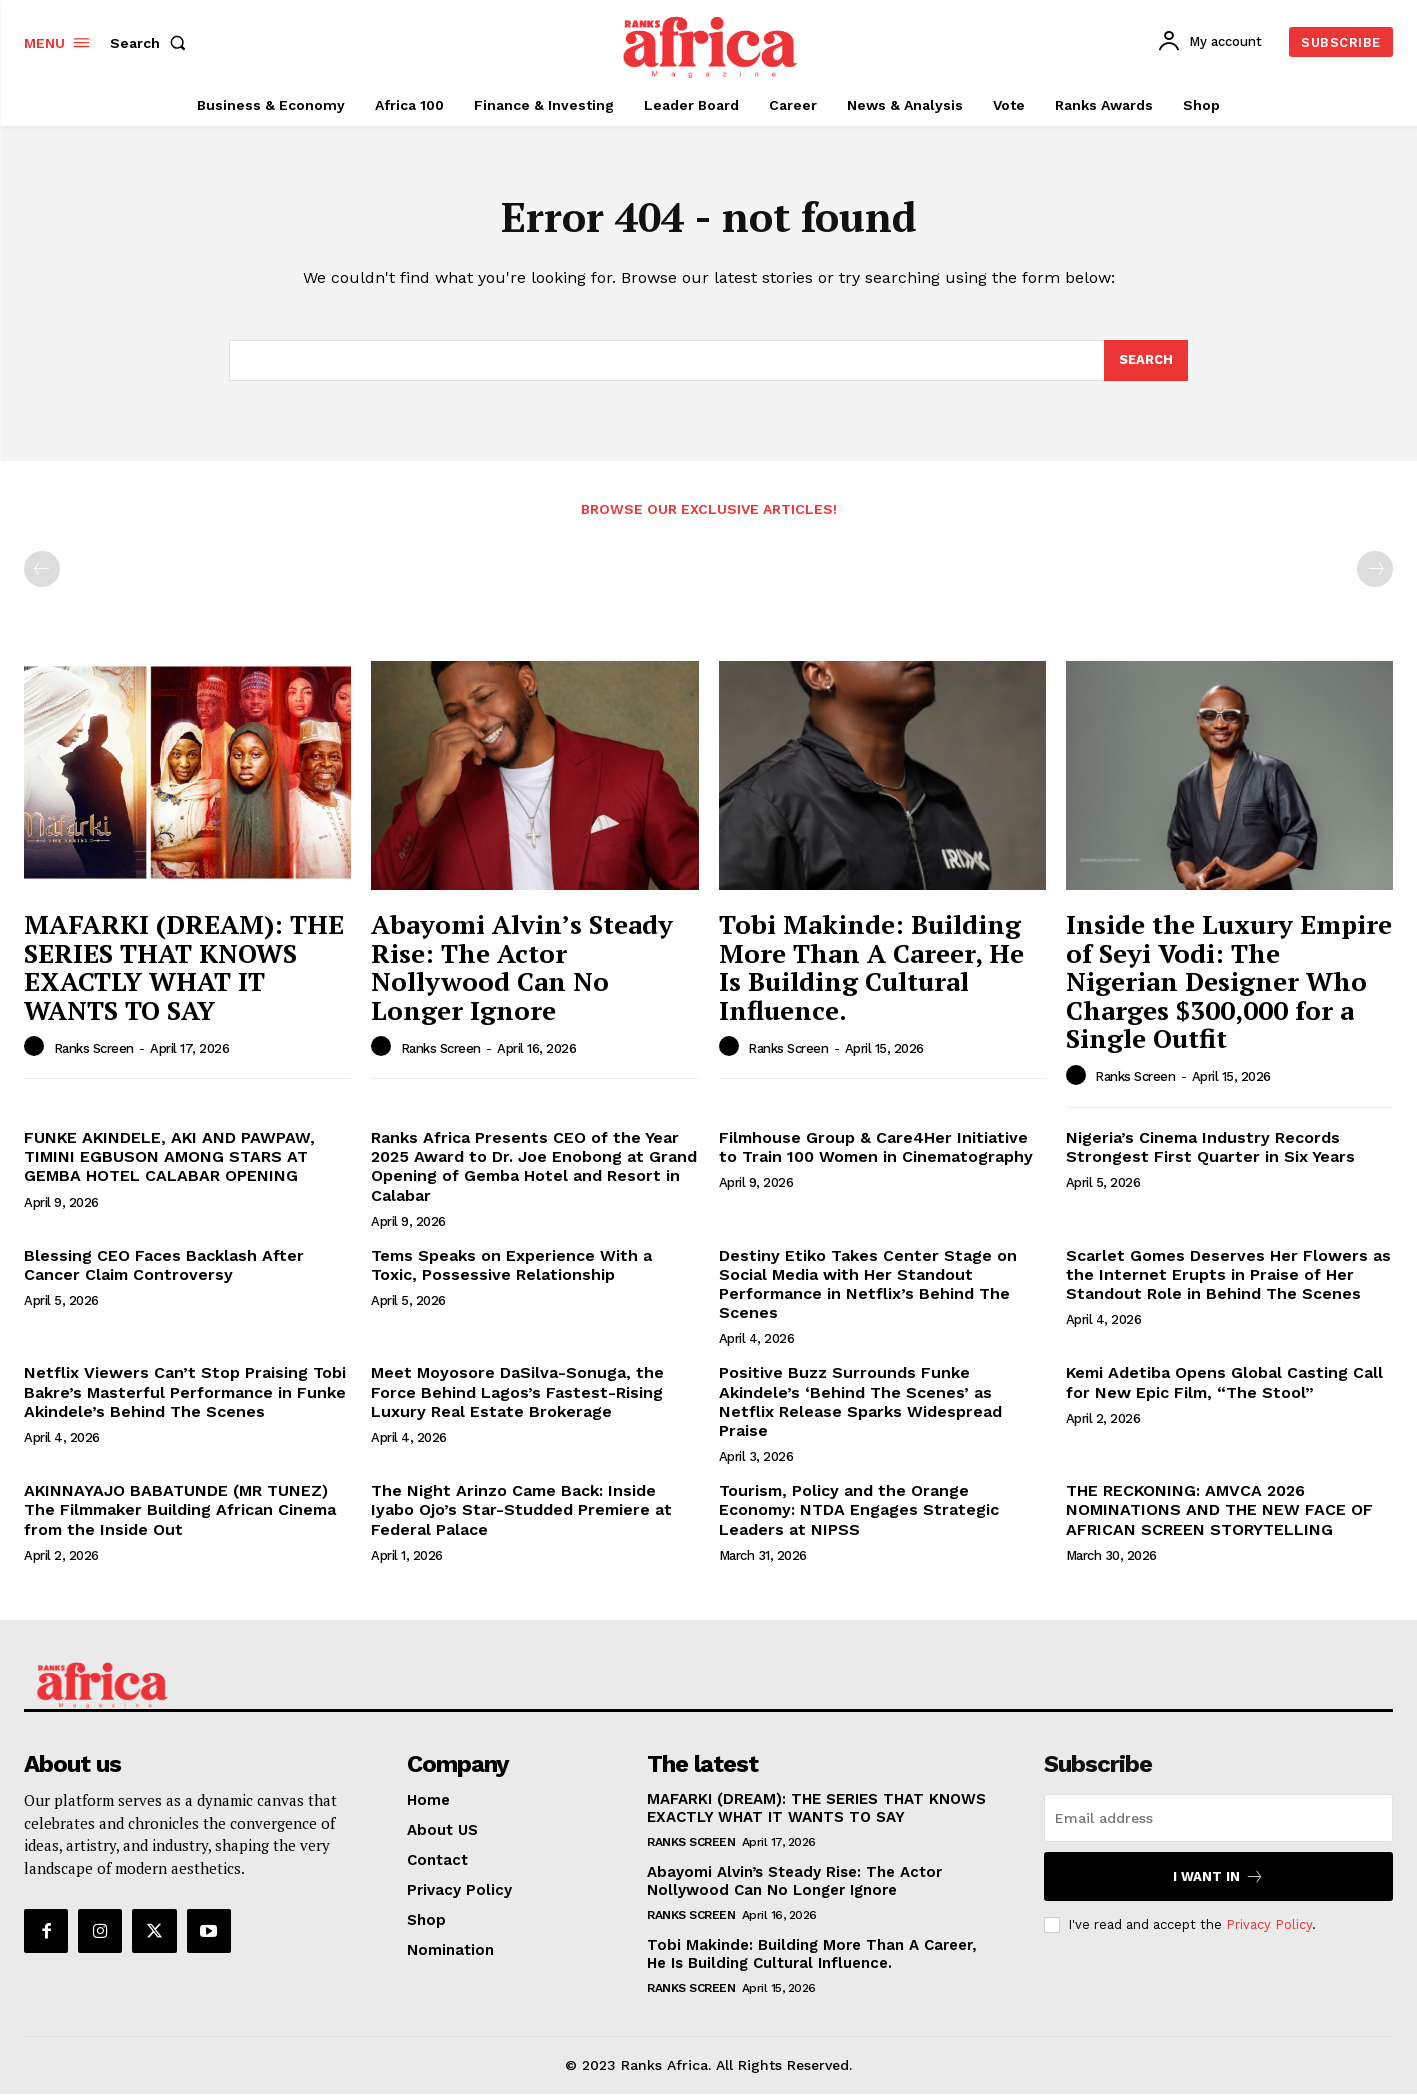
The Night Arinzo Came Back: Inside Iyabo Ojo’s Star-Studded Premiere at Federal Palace (521, 1510)
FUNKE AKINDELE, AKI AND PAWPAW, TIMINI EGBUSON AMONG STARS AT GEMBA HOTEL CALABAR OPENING (169, 1157)
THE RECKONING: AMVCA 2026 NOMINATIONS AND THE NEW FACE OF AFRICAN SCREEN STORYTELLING (1219, 1510)
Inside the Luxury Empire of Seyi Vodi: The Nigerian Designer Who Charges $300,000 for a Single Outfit (1229, 982)
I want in (1218, 1877)
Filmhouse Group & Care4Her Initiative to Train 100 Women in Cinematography (876, 1148)
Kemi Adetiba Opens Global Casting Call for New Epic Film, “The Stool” (1224, 1383)
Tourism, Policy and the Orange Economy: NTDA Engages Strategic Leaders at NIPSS (859, 1510)
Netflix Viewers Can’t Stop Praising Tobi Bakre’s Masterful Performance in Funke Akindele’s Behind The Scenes (185, 1392)
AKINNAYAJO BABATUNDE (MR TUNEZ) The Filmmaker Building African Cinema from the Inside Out (180, 1510)
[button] (152, 43)
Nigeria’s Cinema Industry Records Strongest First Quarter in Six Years (1210, 1148)
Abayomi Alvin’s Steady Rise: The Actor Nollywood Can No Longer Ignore (522, 968)
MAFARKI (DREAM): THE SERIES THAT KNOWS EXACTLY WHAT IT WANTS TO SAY (184, 968)
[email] (1218, 1819)
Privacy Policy (1269, 1925)
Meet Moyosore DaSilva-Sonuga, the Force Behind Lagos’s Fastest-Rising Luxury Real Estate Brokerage (517, 1392)
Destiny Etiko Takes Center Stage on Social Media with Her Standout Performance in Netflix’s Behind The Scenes (868, 1285)
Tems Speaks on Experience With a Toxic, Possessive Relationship (511, 1266)
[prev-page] (42, 570)
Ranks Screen (94, 1049)
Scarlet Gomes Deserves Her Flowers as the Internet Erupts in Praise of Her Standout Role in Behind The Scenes (1228, 1275)
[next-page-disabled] (1375, 570)
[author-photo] (37, 1048)
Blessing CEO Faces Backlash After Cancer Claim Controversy (164, 1266)
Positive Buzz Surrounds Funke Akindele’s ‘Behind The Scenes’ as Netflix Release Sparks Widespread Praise (860, 1402)
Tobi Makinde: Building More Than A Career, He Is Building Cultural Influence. (871, 968)
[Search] (1146, 361)
